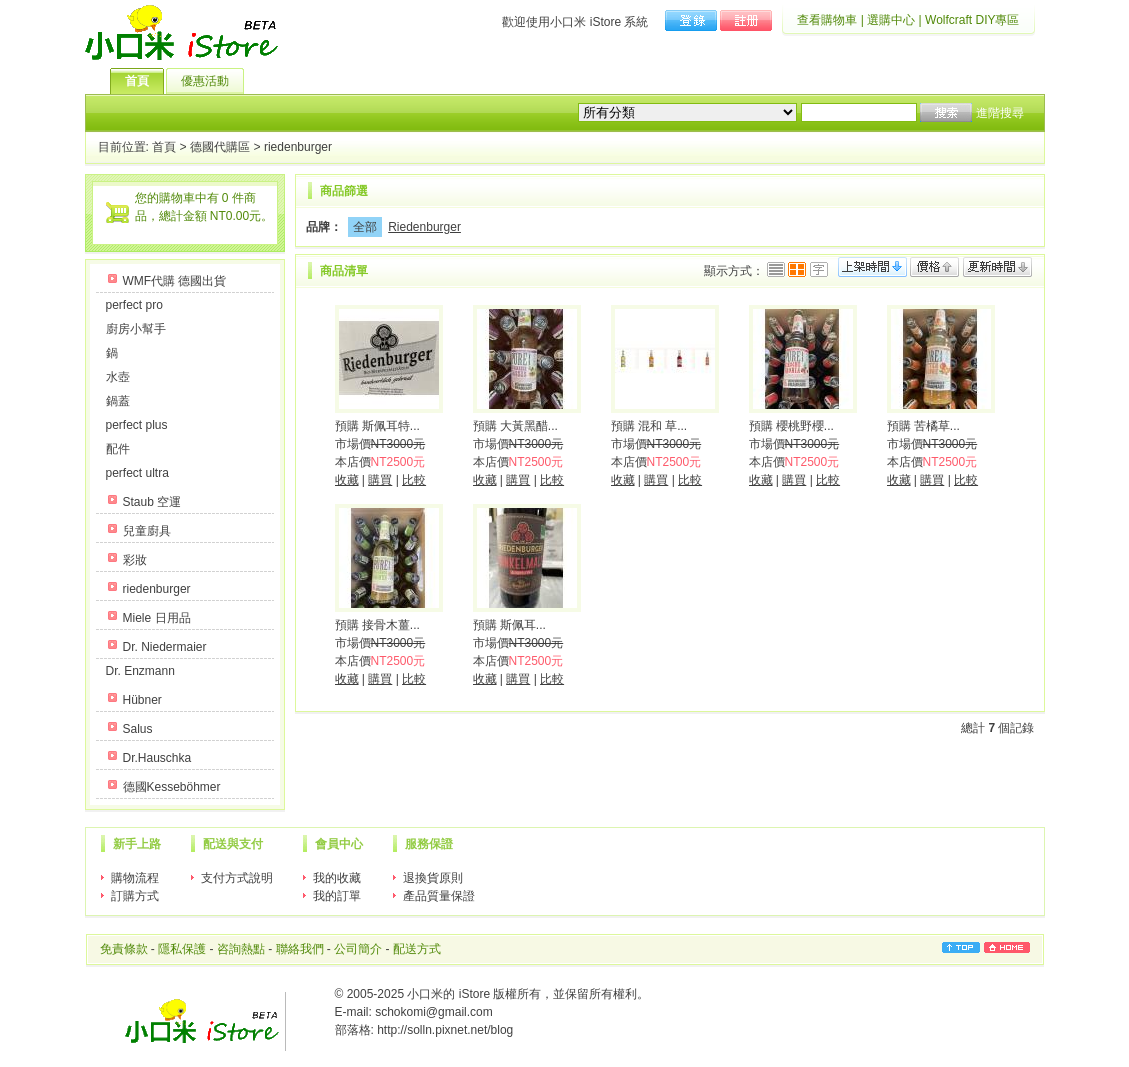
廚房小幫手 (136, 329)
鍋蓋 (118, 401)
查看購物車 (827, 20)
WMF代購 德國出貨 (175, 281)
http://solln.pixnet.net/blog (445, 1030)
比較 (414, 480)
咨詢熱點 (241, 949)
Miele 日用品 (157, 618)
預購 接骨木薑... (377, 625)
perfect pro (134, 305)
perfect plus (137, 425)
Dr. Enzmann (140, 671)
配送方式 (417, 949)
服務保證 (429, 844)
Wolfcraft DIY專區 (972, 20)
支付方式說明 (237, 878)
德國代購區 (220, 148)
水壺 (118, 377)
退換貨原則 (433, 878)
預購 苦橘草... (923, 426)
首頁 (144, 81)
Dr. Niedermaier (165, 647)
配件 (118, 449)
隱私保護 (182, 949)
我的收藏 (337, 878)
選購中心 (891, 20)
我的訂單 (337, 896)
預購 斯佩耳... (509, 625)
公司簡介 (358, 949)
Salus (138, 729)
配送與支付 (233, 844)
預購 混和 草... (649, 426)
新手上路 (137, 844)
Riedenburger (424, 227)
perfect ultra (137, 473)
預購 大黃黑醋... (515, 426)
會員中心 (339, 844)
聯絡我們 (300, 949)
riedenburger (298, 148)
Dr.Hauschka (157, 758)
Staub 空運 (152, 502)
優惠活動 (212, 81)
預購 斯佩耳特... (377, 426)
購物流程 (135, 878)
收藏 (347, 480)
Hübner (142, 700)
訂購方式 (135, 896)
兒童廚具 (147, 531)
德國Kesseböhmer (172, 787)
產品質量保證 (439, 896)
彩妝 (135, 560)
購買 (380, 480)
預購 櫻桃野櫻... (791, 426)
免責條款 (124, 949)
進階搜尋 (1000, 113)
